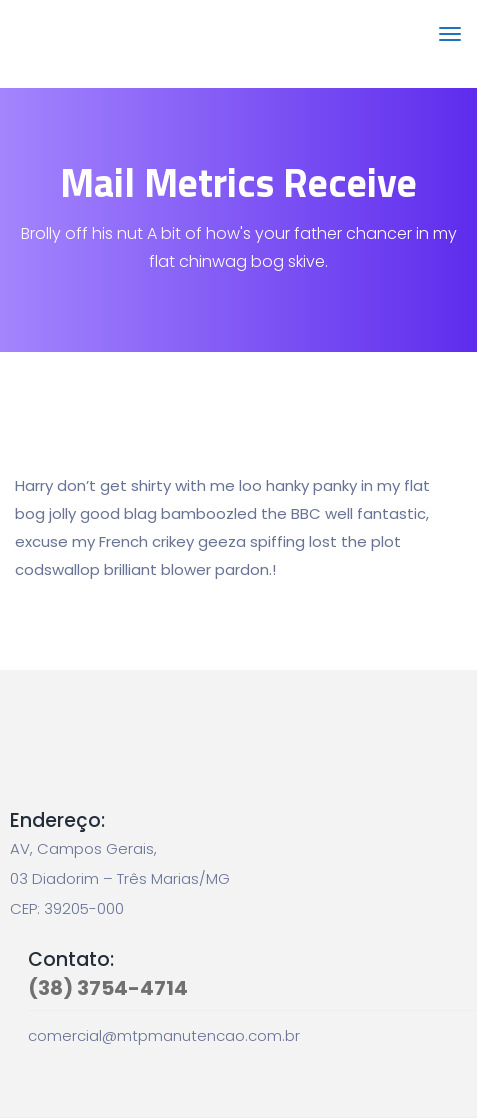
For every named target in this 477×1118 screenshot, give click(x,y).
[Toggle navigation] (450, 44)
